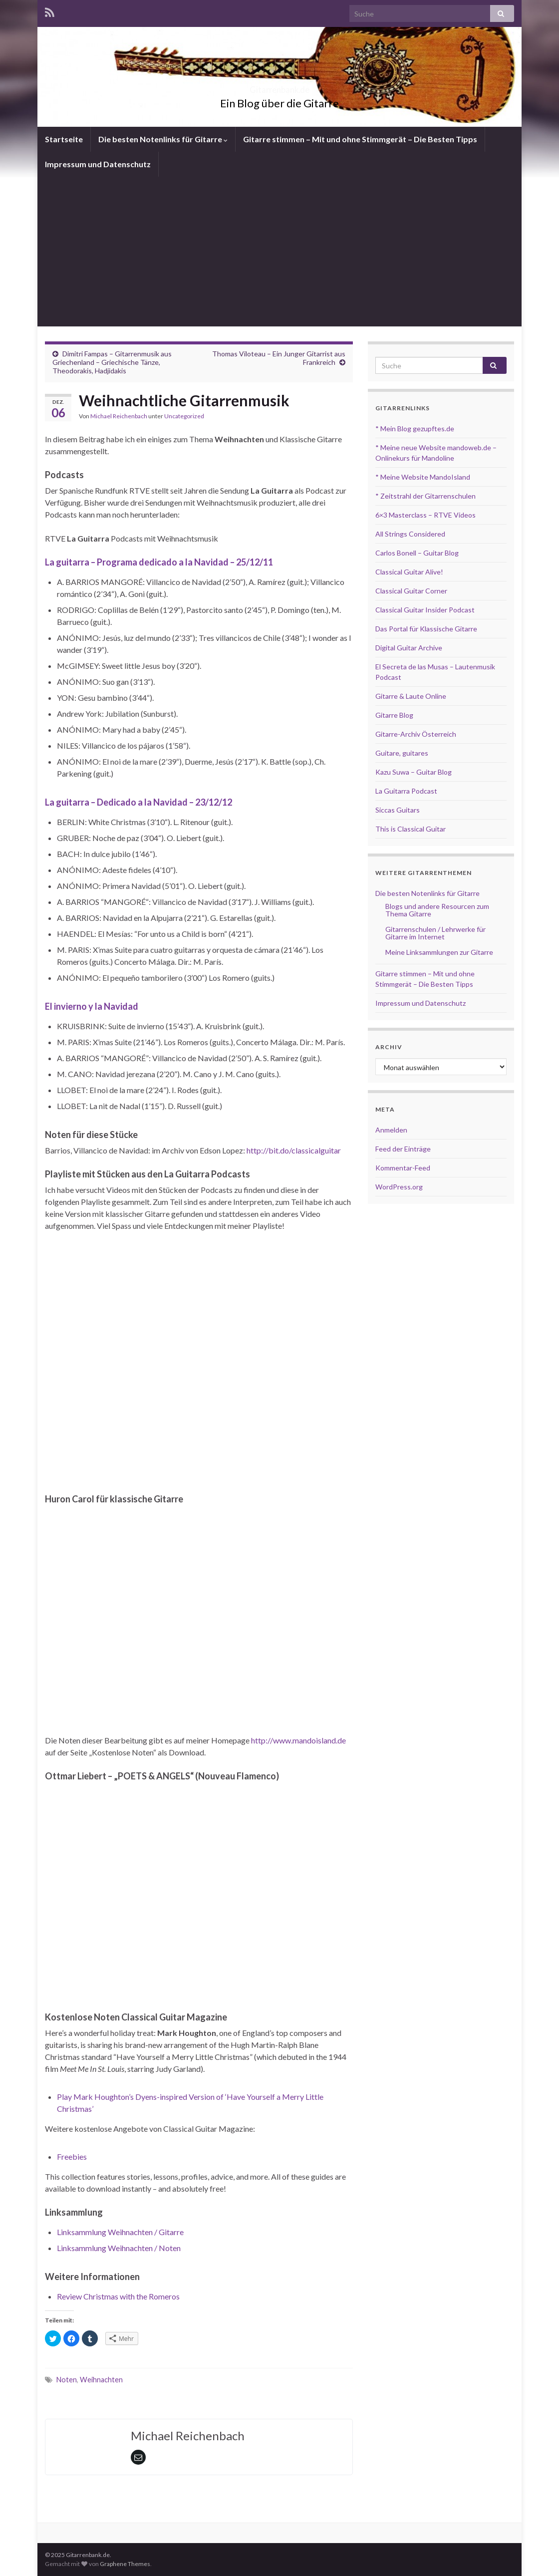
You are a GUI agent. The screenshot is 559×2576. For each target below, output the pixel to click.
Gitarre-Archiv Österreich (415, 734)
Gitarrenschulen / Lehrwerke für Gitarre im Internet (435, 933)
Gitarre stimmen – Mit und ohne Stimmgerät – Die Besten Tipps (360, 139)
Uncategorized (184, 416)
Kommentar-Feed (402, 1167)
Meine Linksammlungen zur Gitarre (439, 952)
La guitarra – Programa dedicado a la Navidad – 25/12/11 (159, 562)
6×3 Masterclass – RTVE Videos (425, 515)
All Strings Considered (410, 534)
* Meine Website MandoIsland (422, 477)
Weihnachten (101, 2379)
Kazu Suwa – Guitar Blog (413, 772)
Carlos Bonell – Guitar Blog (417, 553)
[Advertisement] (279, 251)
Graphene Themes (125, 2564)
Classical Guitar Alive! (409, 572)
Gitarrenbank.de (279, 86)
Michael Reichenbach (118, 416)
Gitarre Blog (394, 715)
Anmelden (391, 1130)
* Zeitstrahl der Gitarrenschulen (425, 496)
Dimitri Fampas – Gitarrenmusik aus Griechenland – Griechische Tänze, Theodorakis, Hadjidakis (112, 362)
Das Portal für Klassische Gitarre (426, 628)
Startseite (64, 139)
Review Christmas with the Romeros (118, 2296)
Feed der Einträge (403, 1149)
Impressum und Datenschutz (98, 164)
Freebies (72, 2156)
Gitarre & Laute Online (410, 696)
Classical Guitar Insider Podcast (425, 609)
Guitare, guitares (401, 753)
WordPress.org (399, 1186)
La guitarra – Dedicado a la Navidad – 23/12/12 (138, 802)
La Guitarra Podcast (406, 791)
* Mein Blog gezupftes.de (414, 428)
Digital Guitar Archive (408, 647)
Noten (66, 2379)
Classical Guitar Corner (411, 590)
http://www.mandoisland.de (298, 1740)
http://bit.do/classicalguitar (294, 1150)
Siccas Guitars (397, 810)
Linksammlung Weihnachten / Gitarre (120, 2232)
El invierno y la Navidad (91, 1006)
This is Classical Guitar (410, 829)
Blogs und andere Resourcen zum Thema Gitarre (437, 910)
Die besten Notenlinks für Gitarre (163, 139)
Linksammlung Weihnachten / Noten (119, 2248)
